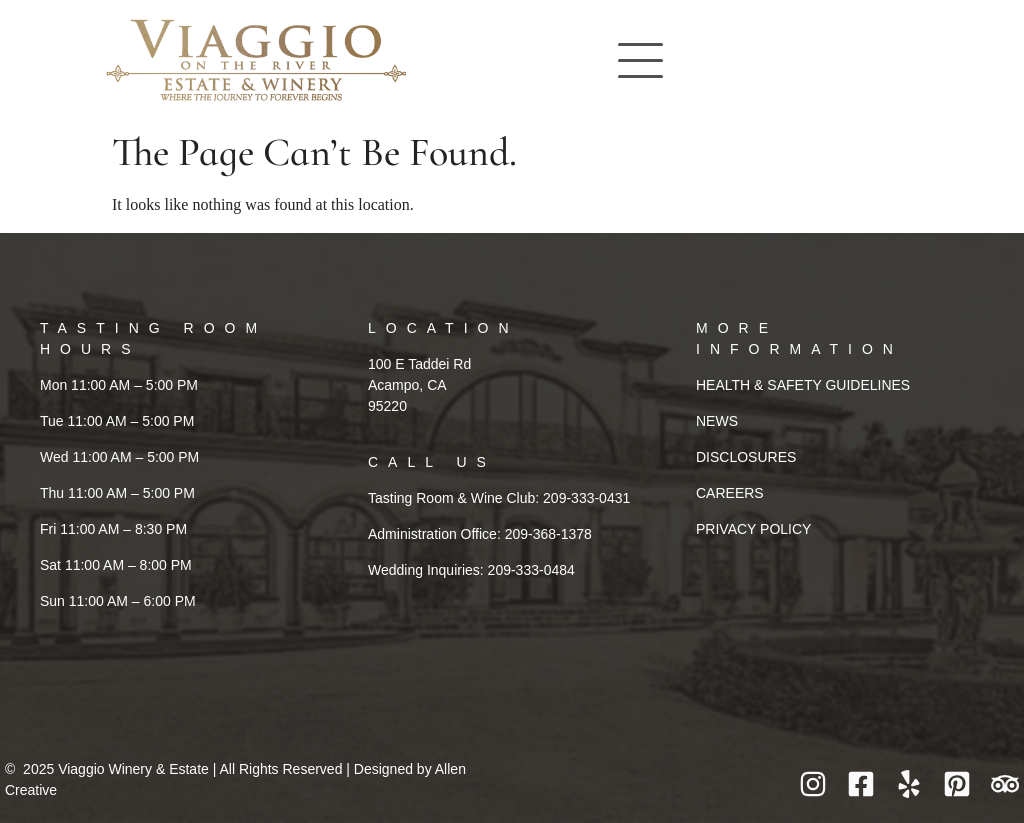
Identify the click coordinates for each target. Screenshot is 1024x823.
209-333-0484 (531, 570)
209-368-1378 (548, 534)
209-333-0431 (586, 498)
